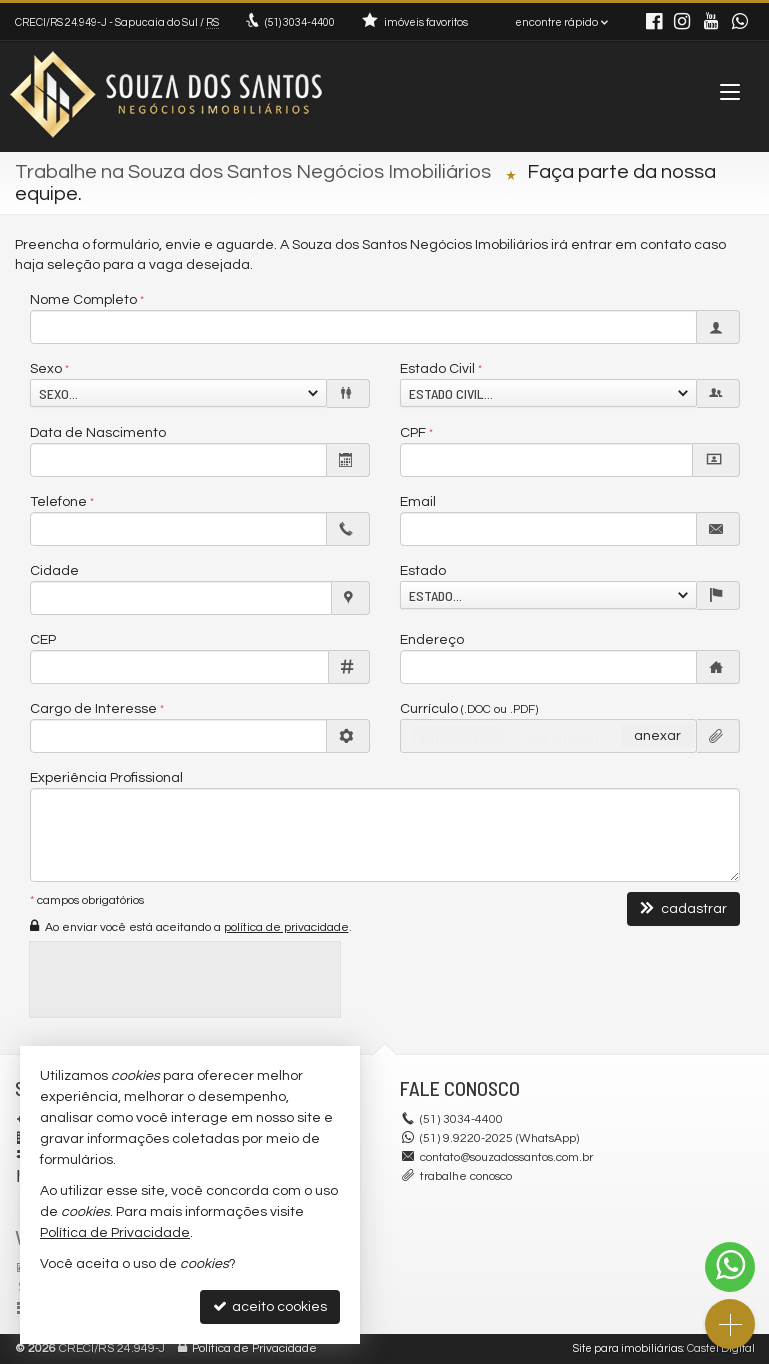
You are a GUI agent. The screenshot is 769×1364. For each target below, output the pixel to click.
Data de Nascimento (98, 433)
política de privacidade (286, 927)
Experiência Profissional (106, 778)
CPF (413, 433)
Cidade (54, 571)
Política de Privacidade (254, 1348)
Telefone (58, 502)
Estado (423, 571)
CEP (43, 640)
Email (418, 502)
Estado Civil (437, 369)
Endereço (432, 640)
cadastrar (683, 908)
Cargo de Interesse (93, 709)
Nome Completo (83, 300)
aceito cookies (270, 1306)
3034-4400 (300, 22)
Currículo (469, 709)
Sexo (46, 369)
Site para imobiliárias (628, 1348)
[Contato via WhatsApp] (730, 1267)
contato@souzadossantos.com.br (506, 1157)
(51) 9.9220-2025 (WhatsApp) (499, 1138)
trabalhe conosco (466, 1176)
